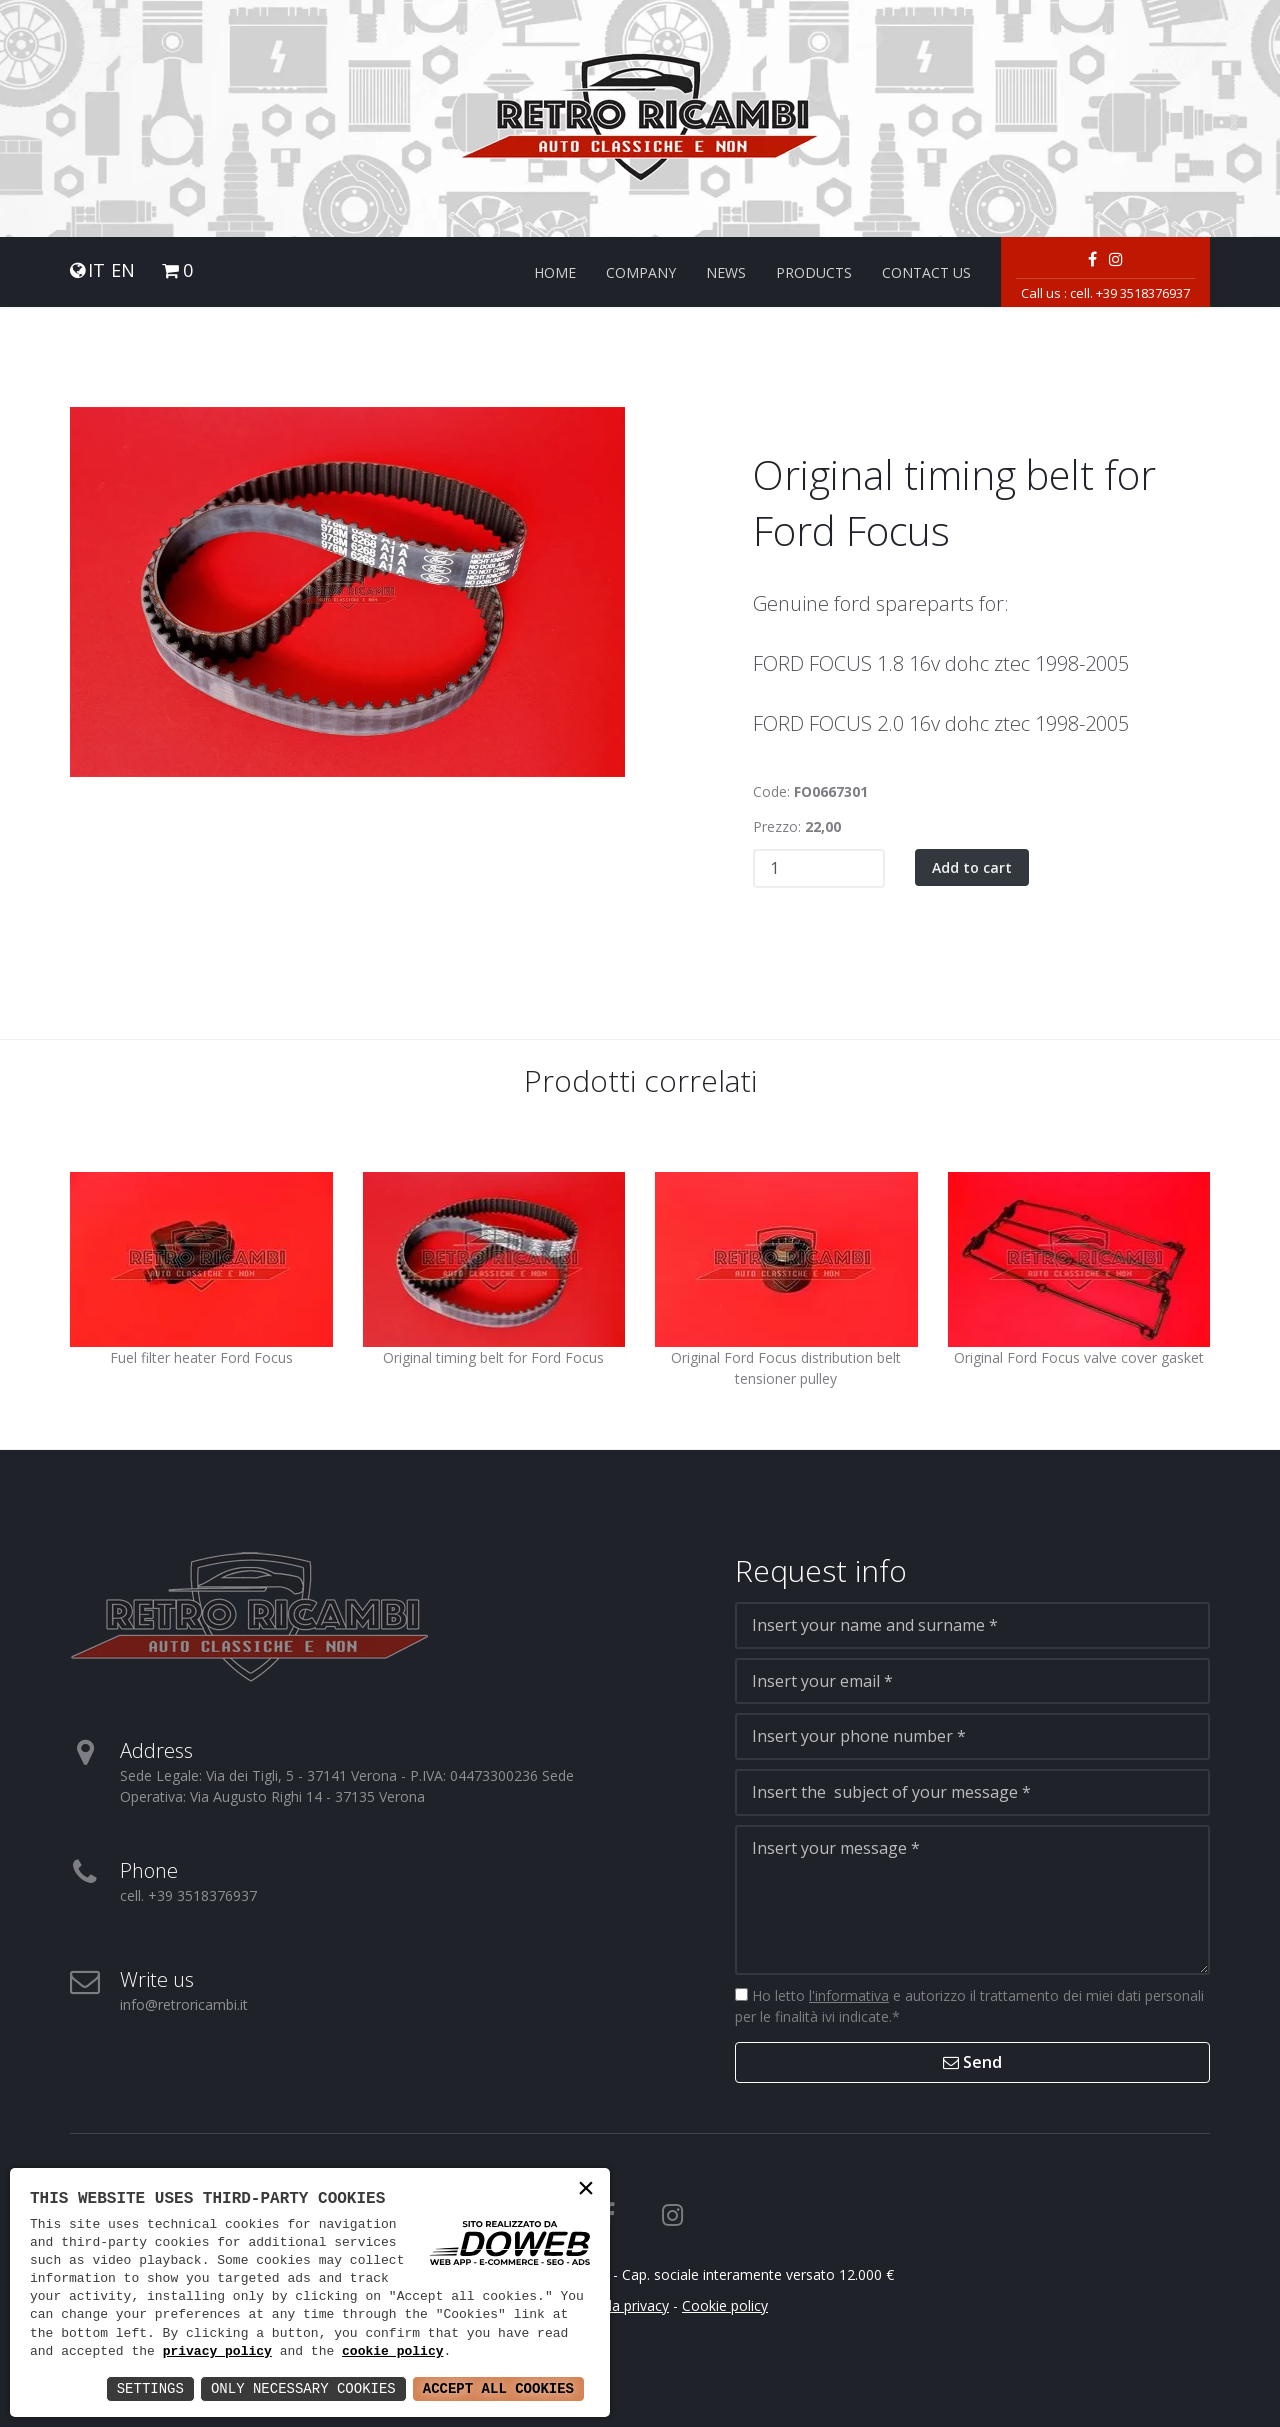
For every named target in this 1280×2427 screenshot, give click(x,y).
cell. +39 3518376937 (1130, 293)
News (726, 272)
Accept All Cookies (498, 2388)
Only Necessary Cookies (303, 2388)
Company (641, 272)
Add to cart (972, 867)
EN (123, 270)
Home (555, 272)
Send (972, 2062)
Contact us (926, 272)
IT (96, 270)
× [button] (586, 2190)
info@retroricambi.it (184, 2004)
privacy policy (217, 2352)
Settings (150, 2388)
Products (814, 272)
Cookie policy (725, 2305)
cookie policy (392, 2352)
